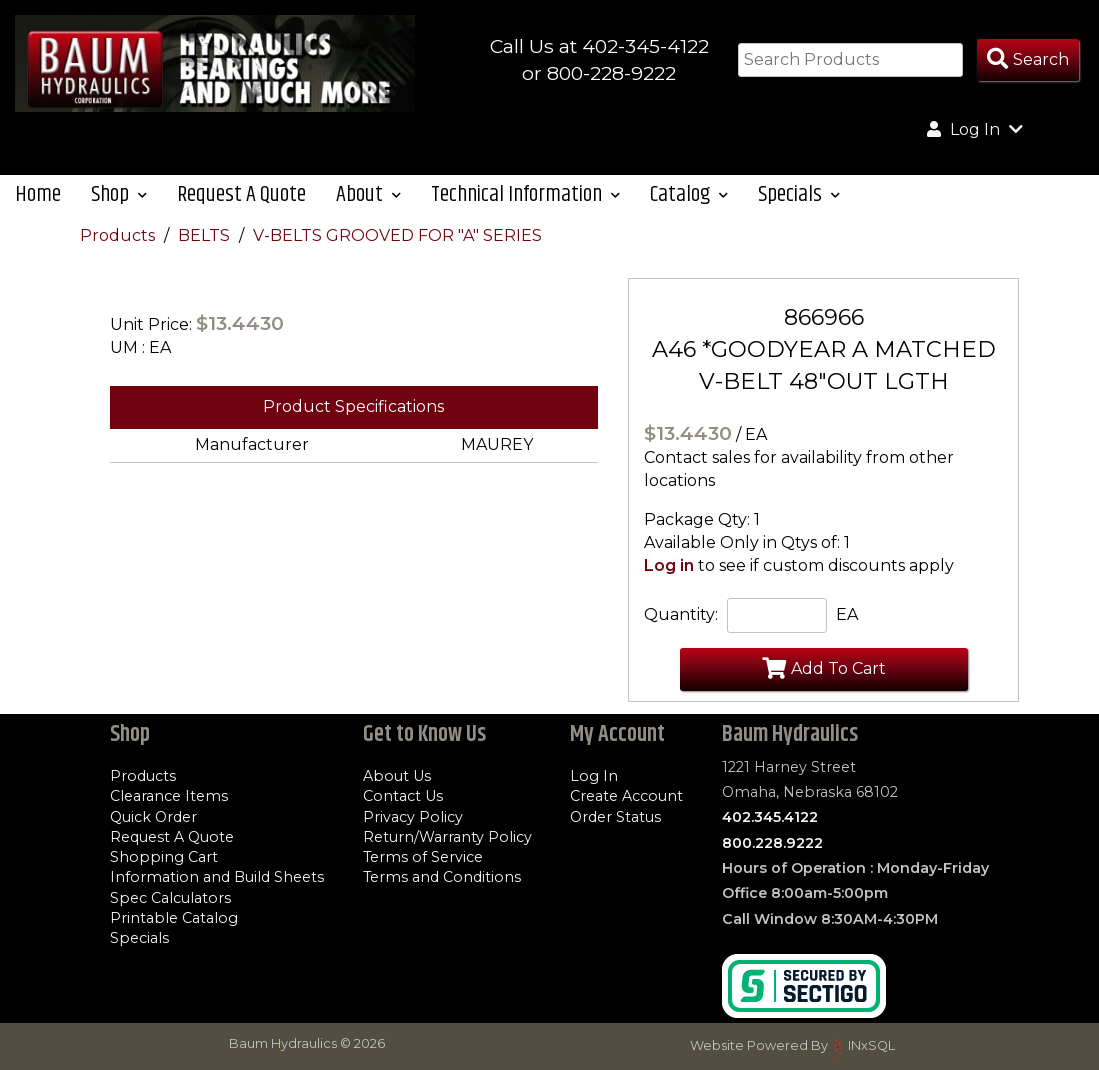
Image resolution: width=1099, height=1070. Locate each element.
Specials (139, 938)
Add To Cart (824, 668)
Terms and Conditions (442, 877)
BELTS (206, 235)
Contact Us (403, 796)
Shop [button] (119, 194)
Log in (669, 565)
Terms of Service (423, 857)
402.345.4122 (770, 817)
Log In (594, 776)
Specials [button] (799, 194)
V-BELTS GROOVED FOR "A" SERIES (397, 235)
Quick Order (153, 817)
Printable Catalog (174, 918)
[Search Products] (1028, 60)
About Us (397, 776)
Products (119, 235)
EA (847, 614)
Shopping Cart (164, 857)
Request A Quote (241, 194)
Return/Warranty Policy (447, 837)
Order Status (615, 817)
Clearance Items (169, 796)
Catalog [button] (689, 194)
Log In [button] (975, 129)
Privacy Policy (413, 817)
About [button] (368, 194)
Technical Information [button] (525, 194)
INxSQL (871, 1045)
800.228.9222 (772, 843)
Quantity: (681, 614)
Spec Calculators (170, 898)
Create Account (626, 796)
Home (38, 194)
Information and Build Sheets (217, 877)
